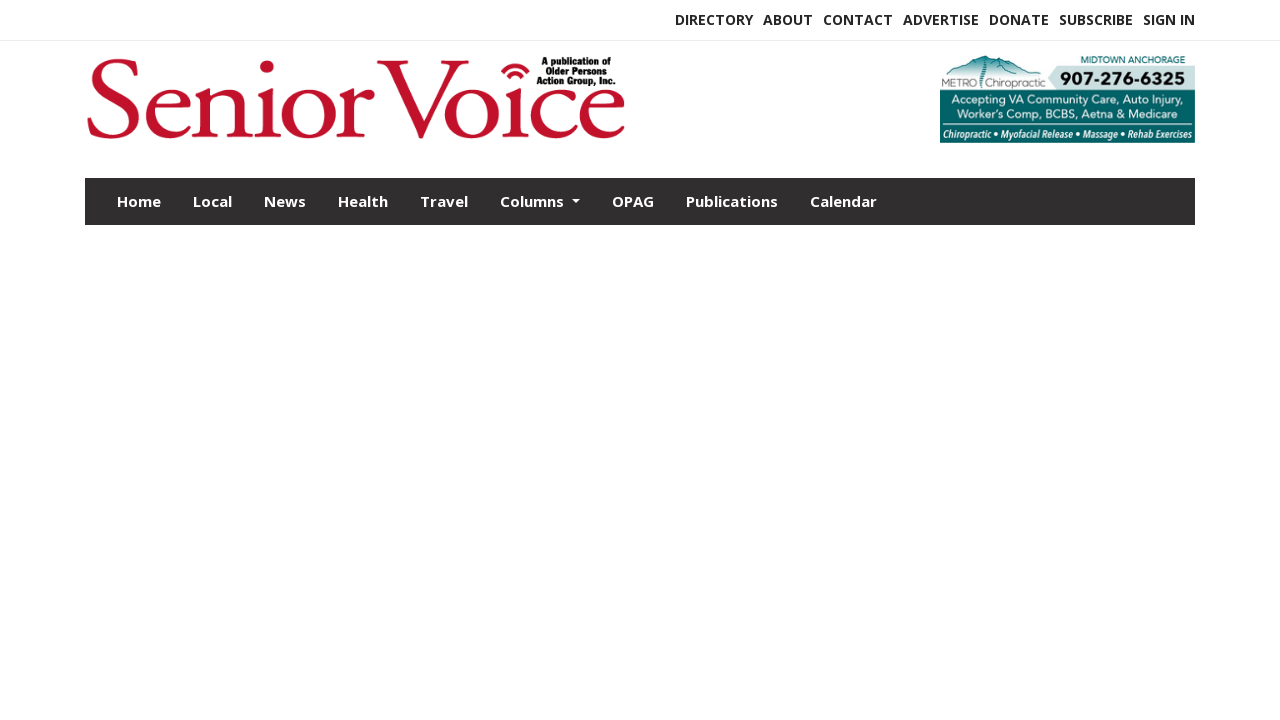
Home (139, 201)
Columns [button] (534, 201)
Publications (732, 201)
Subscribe (1096, 19)
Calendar (843, 201)
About (788, 19)
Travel (444, 201)
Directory (714, 19)
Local (212, 201)
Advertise (941, 19)
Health (363, 201)
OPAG (633, 201)
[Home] (497, 133)
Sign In (1169, 19)
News (285, 201)
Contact (858, 19)
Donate (1019, 19)
